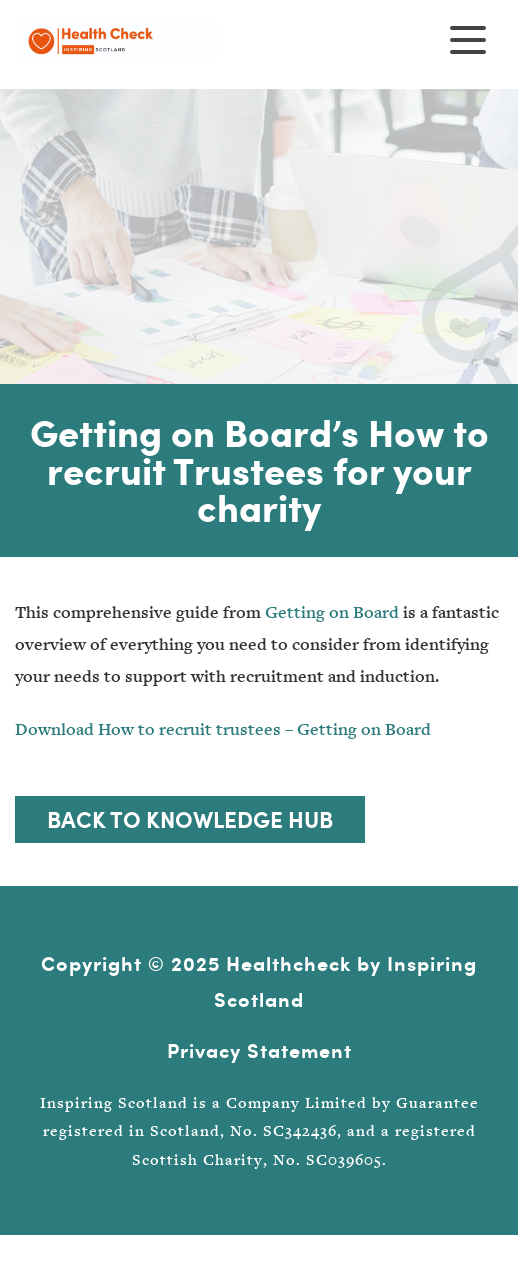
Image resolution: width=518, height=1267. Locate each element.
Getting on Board (332, 612)
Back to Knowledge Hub (190, 819)
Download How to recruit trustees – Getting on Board (223, 729)
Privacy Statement (259, 1050)
